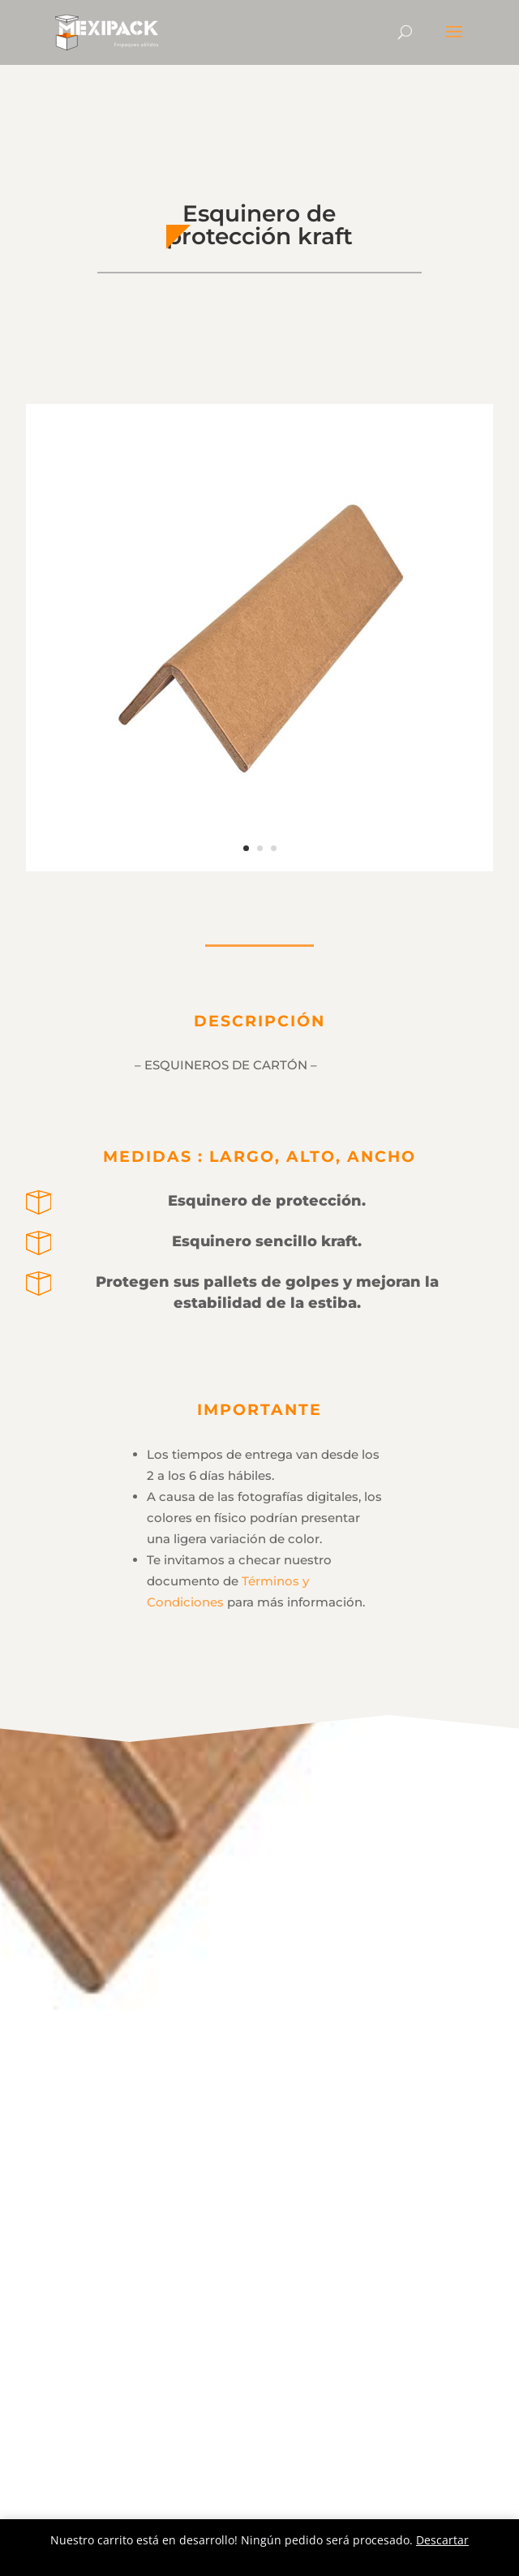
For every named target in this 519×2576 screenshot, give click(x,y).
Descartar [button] (442, 2540)
